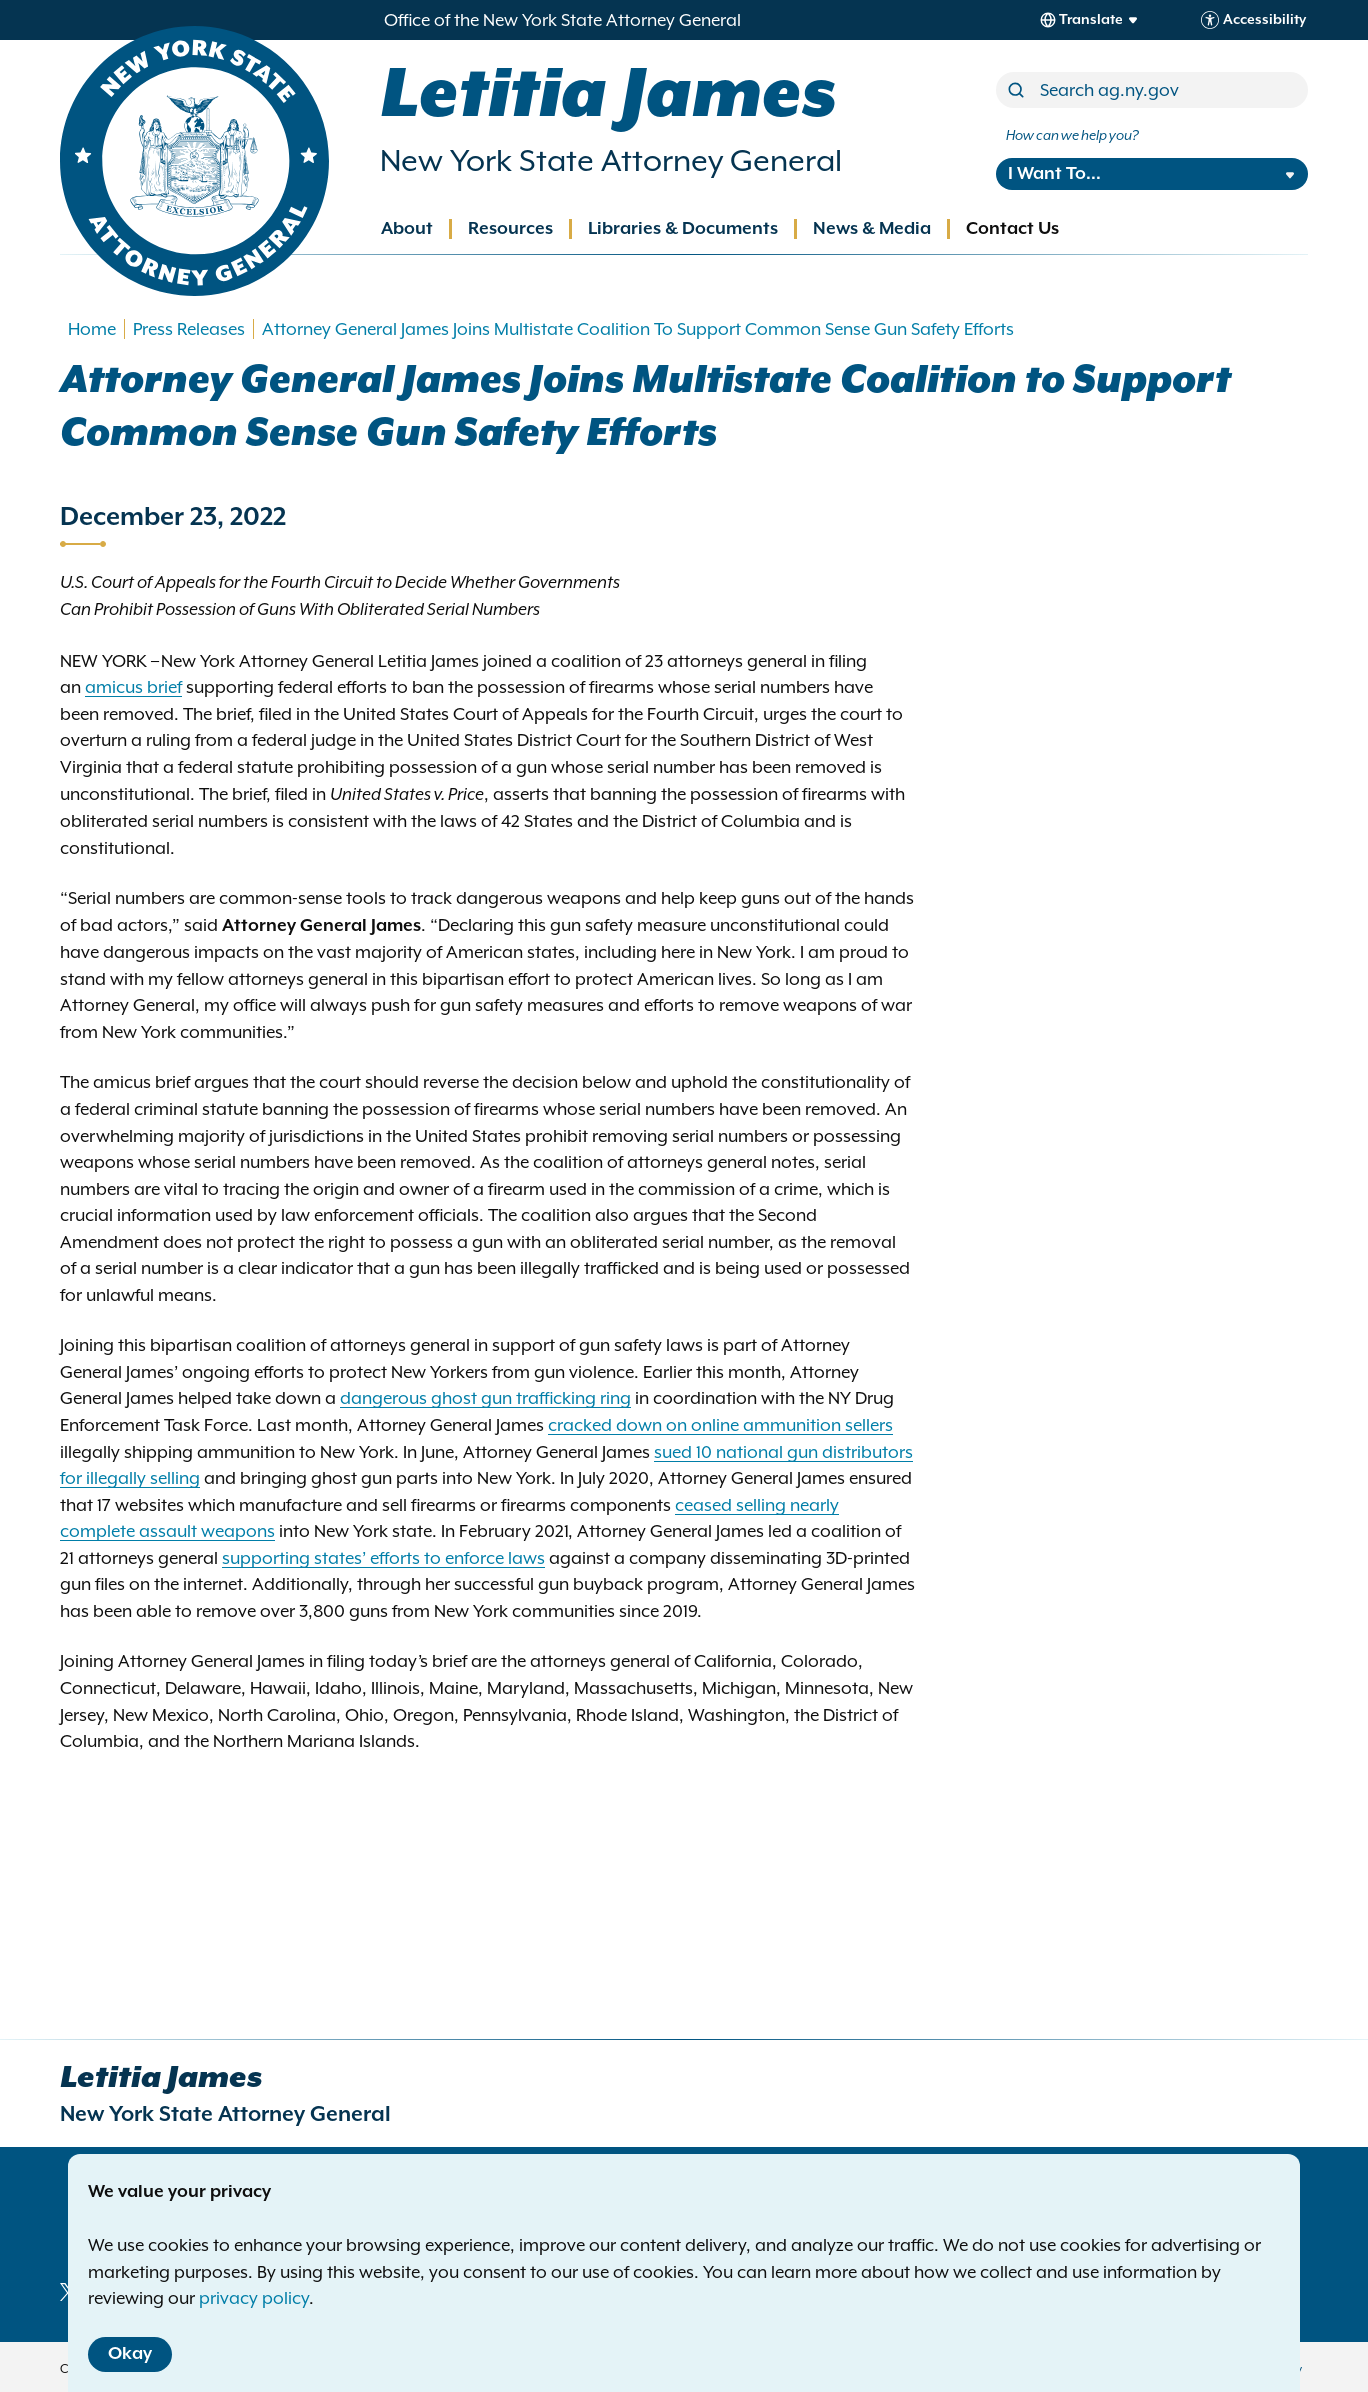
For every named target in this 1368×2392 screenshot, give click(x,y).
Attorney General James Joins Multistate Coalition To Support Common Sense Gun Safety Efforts (638, 329)
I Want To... (1054, 174)
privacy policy (254, 2298)
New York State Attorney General (611, 160)
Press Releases (189, 329)
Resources (510, 229)
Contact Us (1012, 229)
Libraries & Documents (683, 229)
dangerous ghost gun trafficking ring (485, 1398)
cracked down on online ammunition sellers (720, 1425)
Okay (130, 2354)
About (407, 229)
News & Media (872, 229)
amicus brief (133, 687)
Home (92, 329)
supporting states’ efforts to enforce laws (383, 1558)
